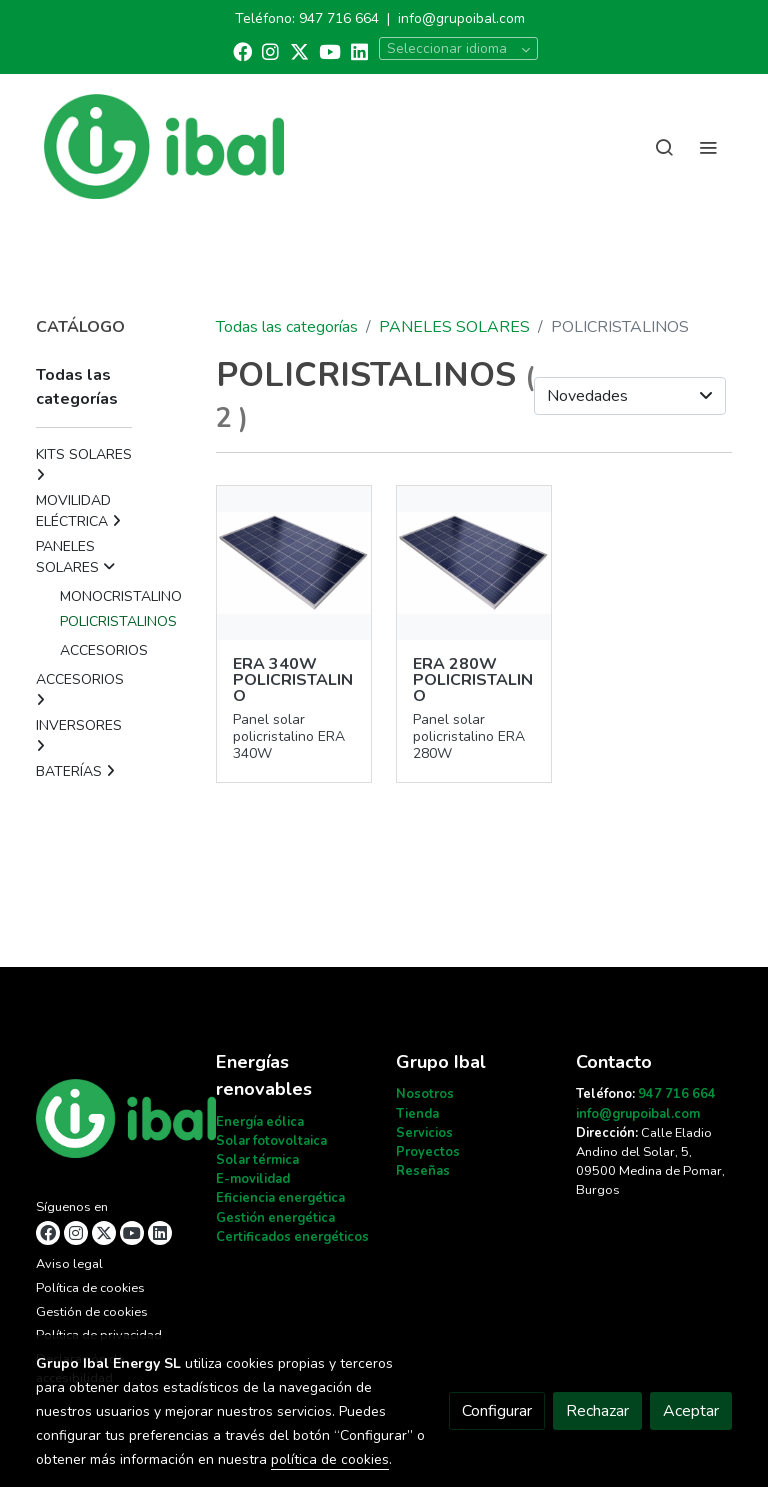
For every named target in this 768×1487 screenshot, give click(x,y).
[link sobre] (114, 1122)
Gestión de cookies (92, 1312)
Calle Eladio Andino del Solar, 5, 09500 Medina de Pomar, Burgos (650, 1162)
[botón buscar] (664, 147)
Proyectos (428, 1152)
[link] (164, 146)
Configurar (497, 1411)
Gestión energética (275, 1218)
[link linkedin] (359, 50)
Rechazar (597, 1411)
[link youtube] (330, 50)
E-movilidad (253, 1179)
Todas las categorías (287, 327)
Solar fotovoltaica (271, 1141)
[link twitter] (299, 50)
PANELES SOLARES (454, 327)
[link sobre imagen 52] (294, 563)
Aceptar (691, 1411)
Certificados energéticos (292, 1237)
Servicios (424, 1133)
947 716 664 (339, 18)
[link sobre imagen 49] (474, 563)
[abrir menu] (708, 147)
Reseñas (423, 1171)
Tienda (417, 1114)
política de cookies (330, 1459)
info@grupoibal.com (461, 18)
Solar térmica (257, 1160)
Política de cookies (90, 1288)
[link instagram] (270, 50)
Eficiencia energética (280, 1198)
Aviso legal (69, 1264)
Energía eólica (260, 1122)
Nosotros (425, 1094)
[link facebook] (242, 50)
